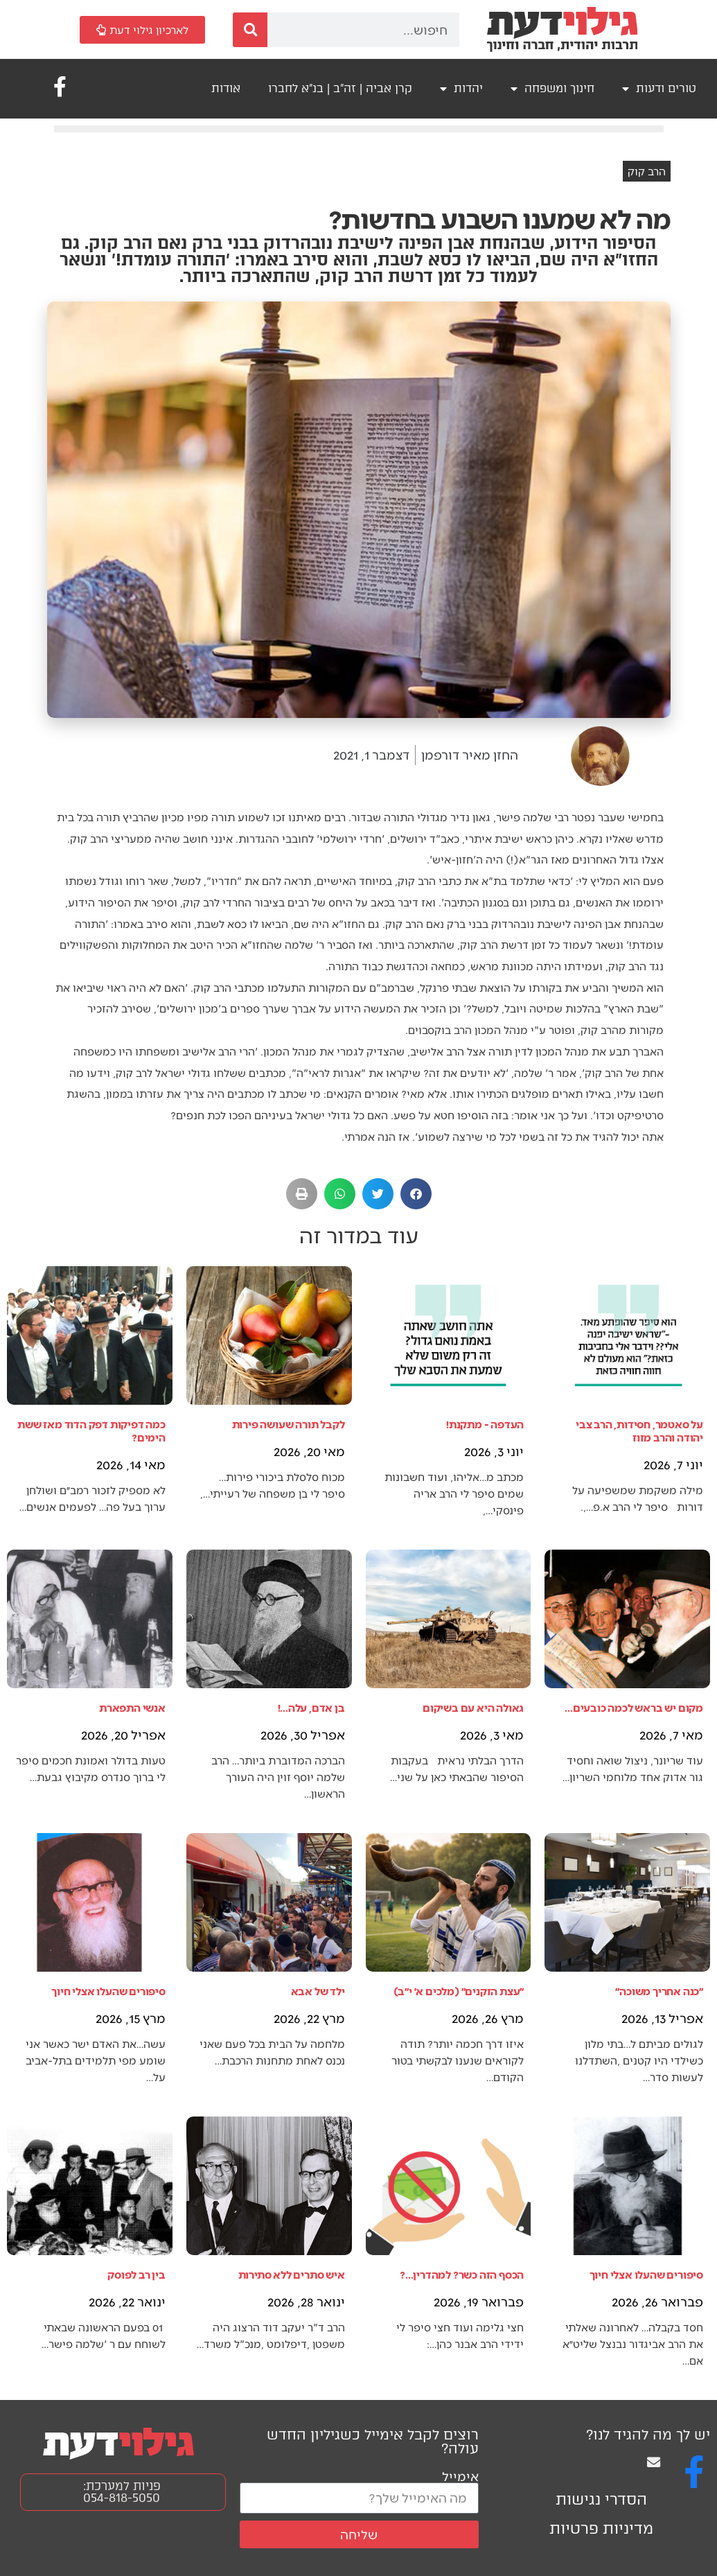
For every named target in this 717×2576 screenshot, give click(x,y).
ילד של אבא (318, 1990)
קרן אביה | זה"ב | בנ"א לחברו (340, 88)
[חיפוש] (250, 29)
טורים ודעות (659, 88)
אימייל (460, 2475)
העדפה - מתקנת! (485, 1423)
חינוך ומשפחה (552, 88)
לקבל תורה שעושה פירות (288, 1423)
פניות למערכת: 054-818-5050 (122, 2492)
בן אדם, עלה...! (311, 1707)
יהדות (461, 88)
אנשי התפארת (132, 1707)
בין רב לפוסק (136, 2274)
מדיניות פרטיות (601, 2528)
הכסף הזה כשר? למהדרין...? (462, 2274)
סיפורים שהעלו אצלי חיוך (108, 1990)
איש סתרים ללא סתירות (291, 2274)
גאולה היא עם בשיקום (473, 1707)
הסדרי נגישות (601, 2499)
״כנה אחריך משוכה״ (659, 1990)
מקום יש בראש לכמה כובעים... (634, 1707)
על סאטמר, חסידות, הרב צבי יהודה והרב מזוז (639, 1430)
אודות (225, 88)
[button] (416, 1193)
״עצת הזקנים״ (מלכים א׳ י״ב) (458, 1990)
